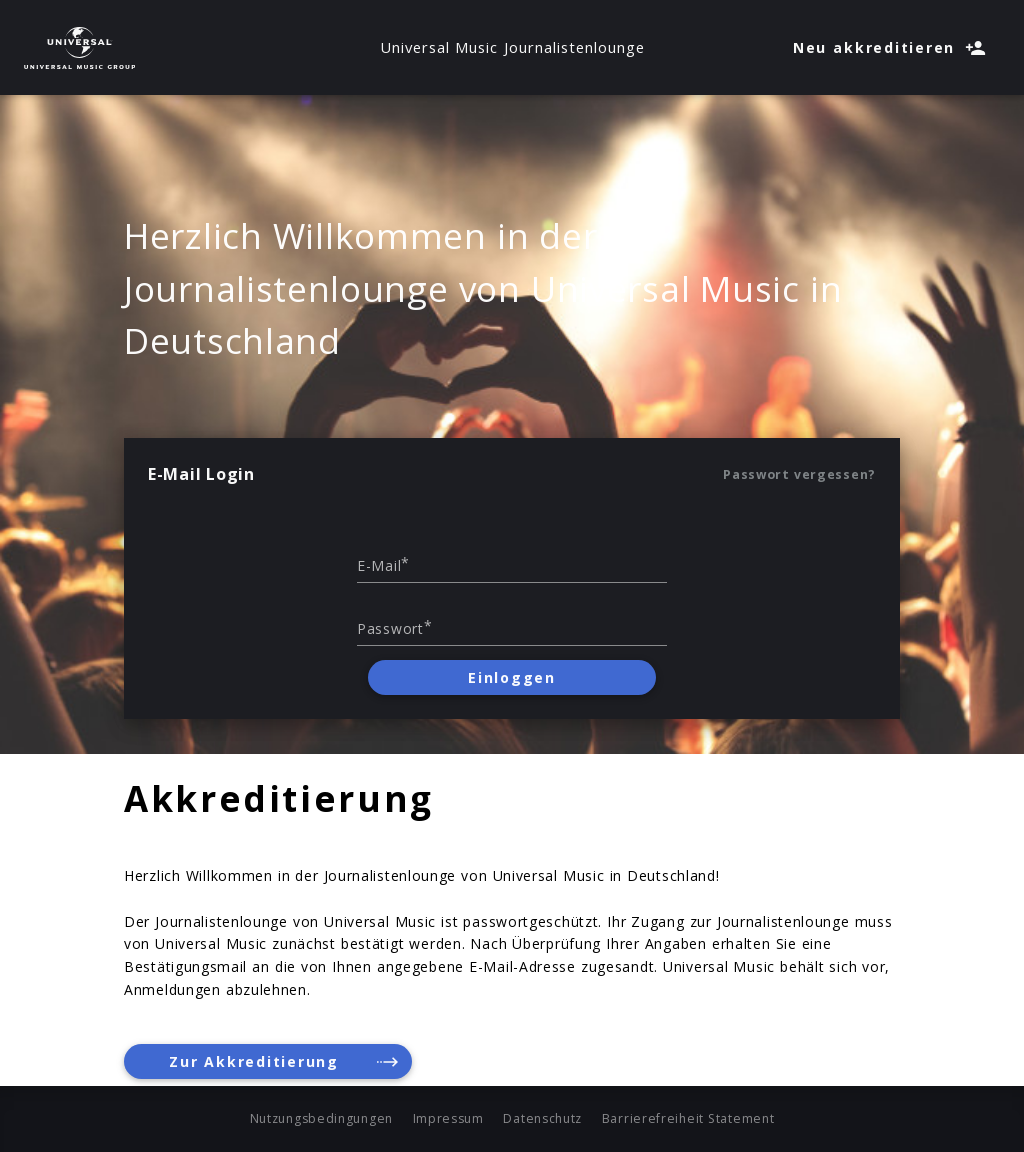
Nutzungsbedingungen (321, 1118)
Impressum (448, 1118)
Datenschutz (542, 1118)
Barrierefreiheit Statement (688, 1118)
